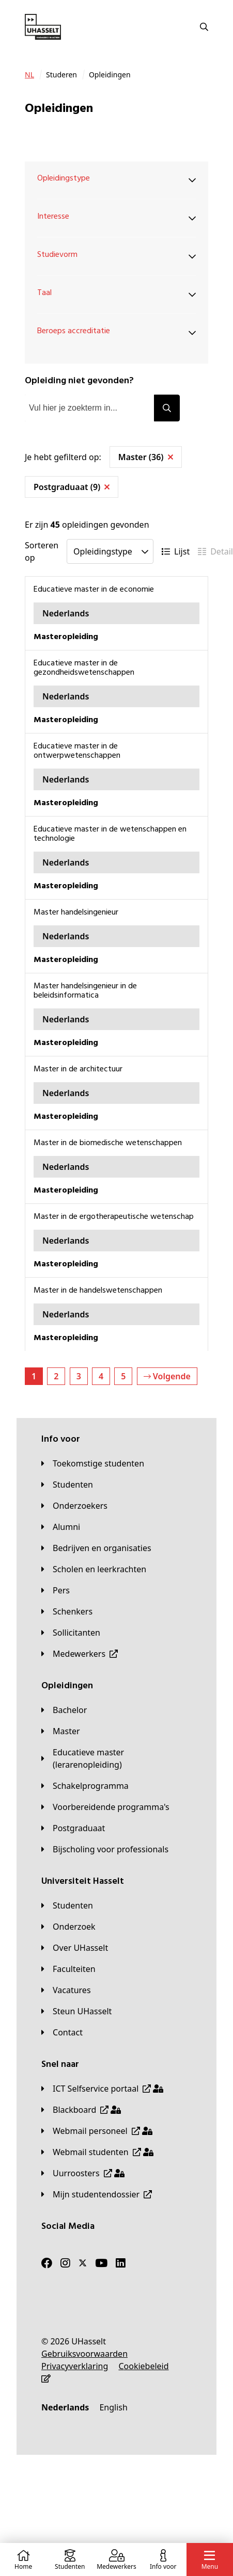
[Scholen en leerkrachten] (93, 1569)
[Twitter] (83, 2263)
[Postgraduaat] (73, 1828)
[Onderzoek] (68, 1926)
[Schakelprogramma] (85, 1786)
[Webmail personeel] (96, 2131)
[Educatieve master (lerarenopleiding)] (116, 1758)
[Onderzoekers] (74, 1505)
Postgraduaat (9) (72, 487)
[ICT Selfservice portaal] (102, 2088)
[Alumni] (60, 1527)
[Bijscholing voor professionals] (104, 1849)
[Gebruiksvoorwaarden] (84, 2353)
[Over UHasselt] (74, 1948)
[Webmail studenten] (97, 2152)
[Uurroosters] (83, 2173)
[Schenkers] (66, 1611)
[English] (113, 2407)
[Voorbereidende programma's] (105, 1807)
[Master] (60, 1731)
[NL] (29, 75)
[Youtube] (101, 2263)
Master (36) (145, 457)
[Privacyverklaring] (74, 2366)
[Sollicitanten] (70, 1632)
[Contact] (62, 2032)
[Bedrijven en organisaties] (96, 1548)
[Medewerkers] (79, 1654)
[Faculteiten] (68, 1969)
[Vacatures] (66, 1990)
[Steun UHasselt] (76, 2011)
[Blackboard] (81, 2110)
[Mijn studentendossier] (96, 2194)
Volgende (167, 1376)
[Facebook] (46, 2263)
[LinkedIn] (121, 2263)
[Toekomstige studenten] (92, 1463)
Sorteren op (41, 551)
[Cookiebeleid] (143, 2366)
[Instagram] (65, 2263)
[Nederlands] (65, 2407)
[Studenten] (67, 1484)
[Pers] (55, 1590)
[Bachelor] (64, 1710)
